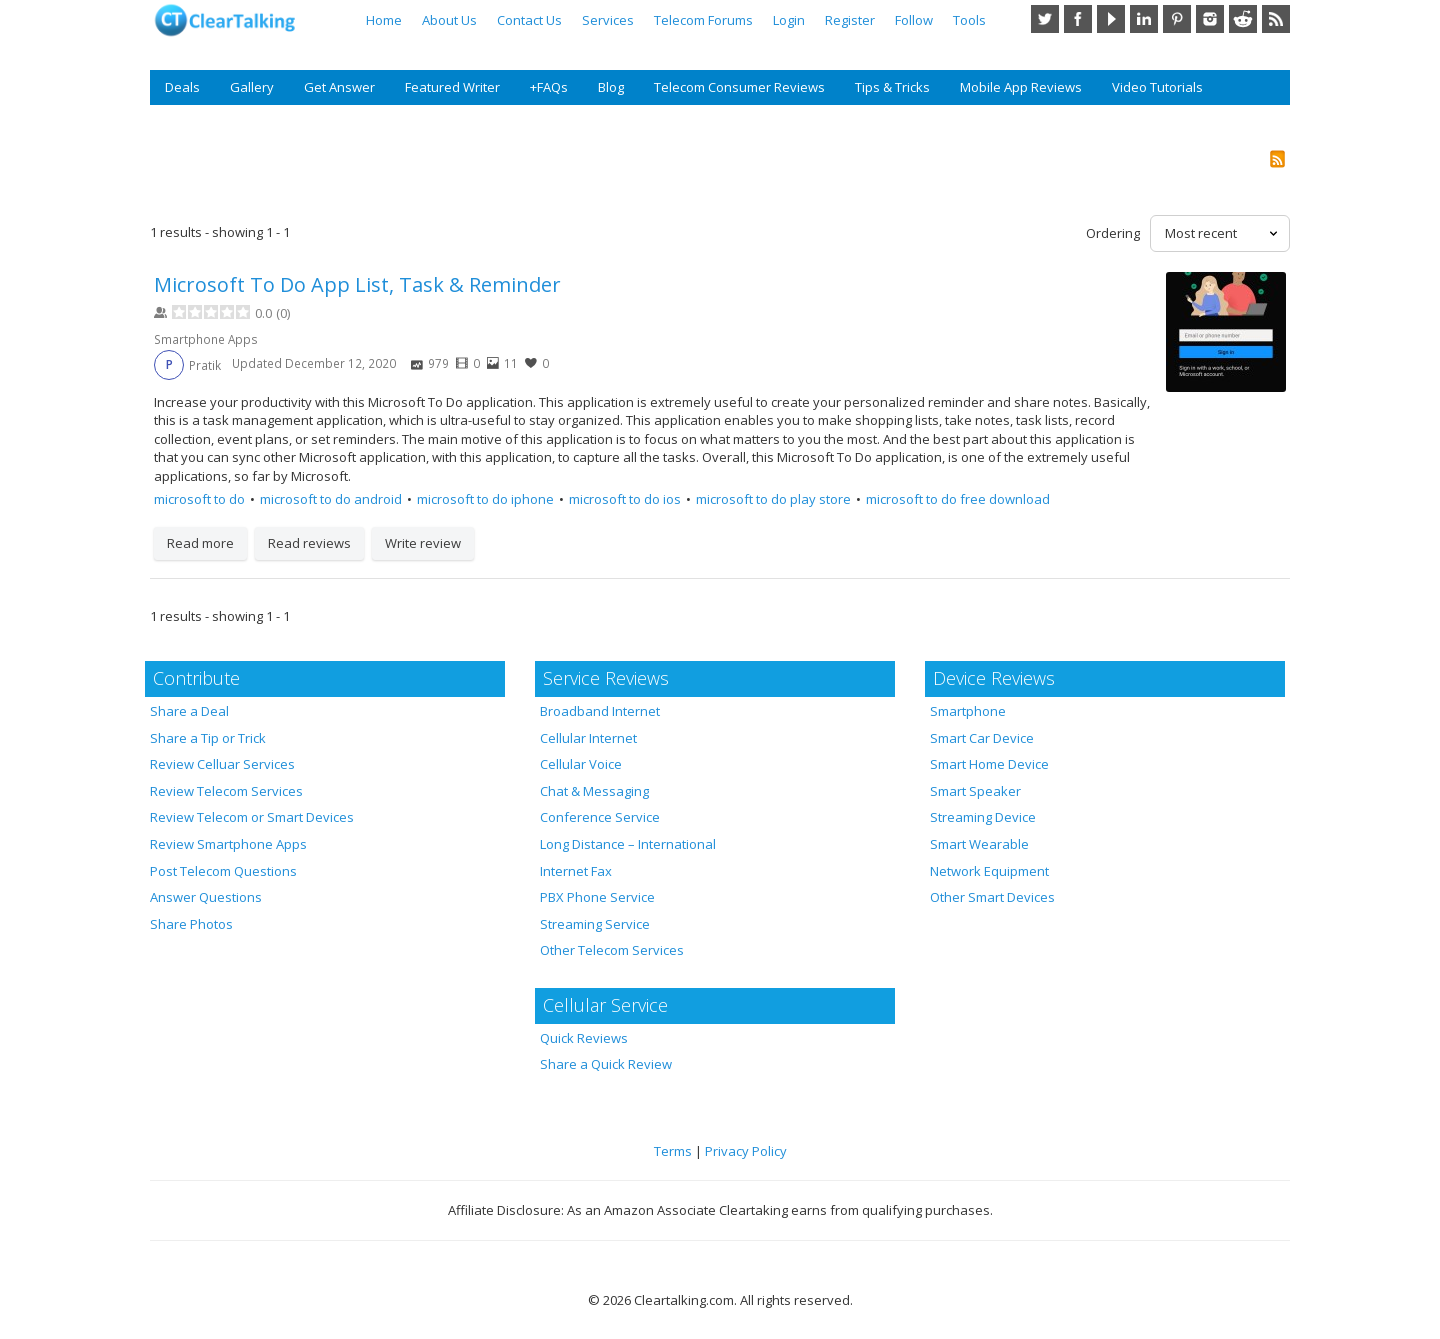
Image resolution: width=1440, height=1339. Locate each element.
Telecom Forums (703, 20)
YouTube (1111, 19)
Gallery (252, 87)
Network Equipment (989, 871)
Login (789, 20)
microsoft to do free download (958, 499)
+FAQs (549, 87)
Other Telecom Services (612, 950)
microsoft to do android (331, 499)
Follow (914, 20)
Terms (673, 1151)
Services (608, 20)
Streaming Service (595, 924)
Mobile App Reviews (1021, 87)
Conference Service (600, 817)
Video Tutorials (1157, 87)
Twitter (1045, 19)
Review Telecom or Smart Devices (252, 817)
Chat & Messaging (594, 791)
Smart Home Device (989, 764)
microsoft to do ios (625, 499)
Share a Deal (189, 711)
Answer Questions (206, 897)
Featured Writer (452, 87)
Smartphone (968, 711)
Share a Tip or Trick (208, 738)
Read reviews (309, 543)
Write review (423, 543)
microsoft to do (199, 499)
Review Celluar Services (222, 764)
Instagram (1210, 19)
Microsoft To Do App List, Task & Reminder (357, 284)
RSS (1276, 19)
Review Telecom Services (226, 791)
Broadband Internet (600, 711)
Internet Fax (576, 871)
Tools (969, 20)
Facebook (1078, 19)
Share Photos (191, 924)
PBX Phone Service (597, 897)
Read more (200, 543)
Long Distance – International (628, 844)
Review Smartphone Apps (228, 844)
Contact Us (529, 20)
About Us (449, 20)
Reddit (1243, 19)
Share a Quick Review (606, 1064)
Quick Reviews (584, 1038)
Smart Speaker (975, 791)
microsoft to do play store (773, 499)
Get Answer (339, 87)
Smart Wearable (979, 844)
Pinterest (1177, 19)
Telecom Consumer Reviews (739, 87)
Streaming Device (983, 817)
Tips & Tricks (892, 87)
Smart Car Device (982, 738)
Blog (611, 87)
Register (850, 20)
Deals (182, 87)
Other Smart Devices (992, 897)
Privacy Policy (746, 1151)
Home (384, 20)
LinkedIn (1144, 19)
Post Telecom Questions (223, 871)
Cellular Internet (588, 738)
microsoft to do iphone (485, 499)
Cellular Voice (581, 764)
